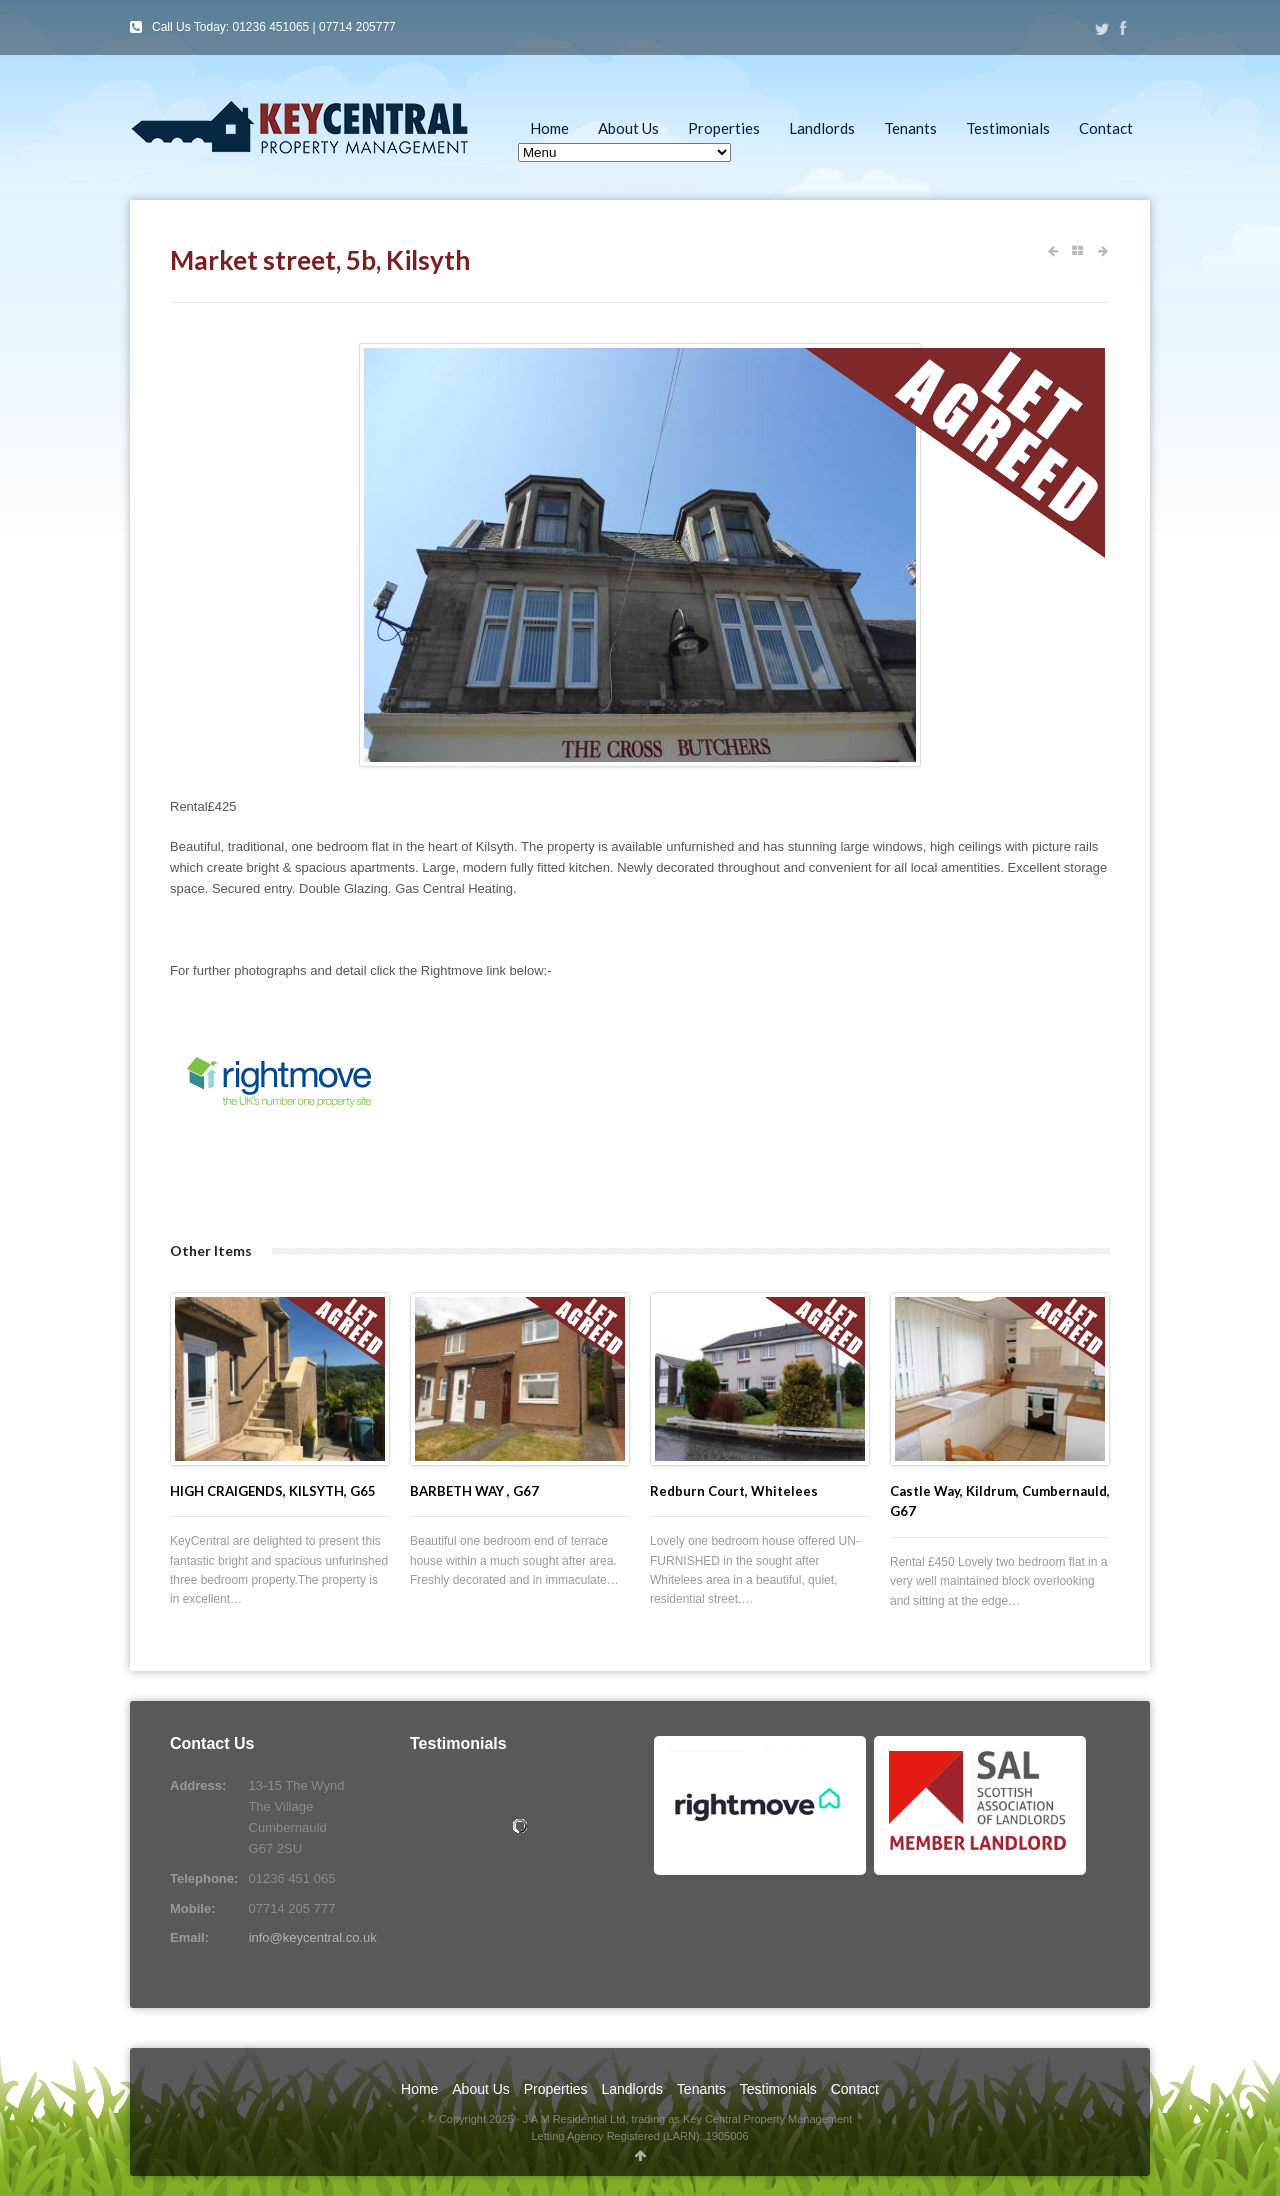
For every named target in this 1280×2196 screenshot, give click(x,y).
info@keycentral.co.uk (313, 1937)
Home (549, 128)
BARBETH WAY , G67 (474, 1491)
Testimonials (1008, 128)
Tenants (910, 128)
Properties (724, 128)
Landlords (822, 128)
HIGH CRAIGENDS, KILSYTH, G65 (273, 1491)
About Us (628, 128)
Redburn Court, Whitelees (734, 1491)
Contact (1106, 128)
